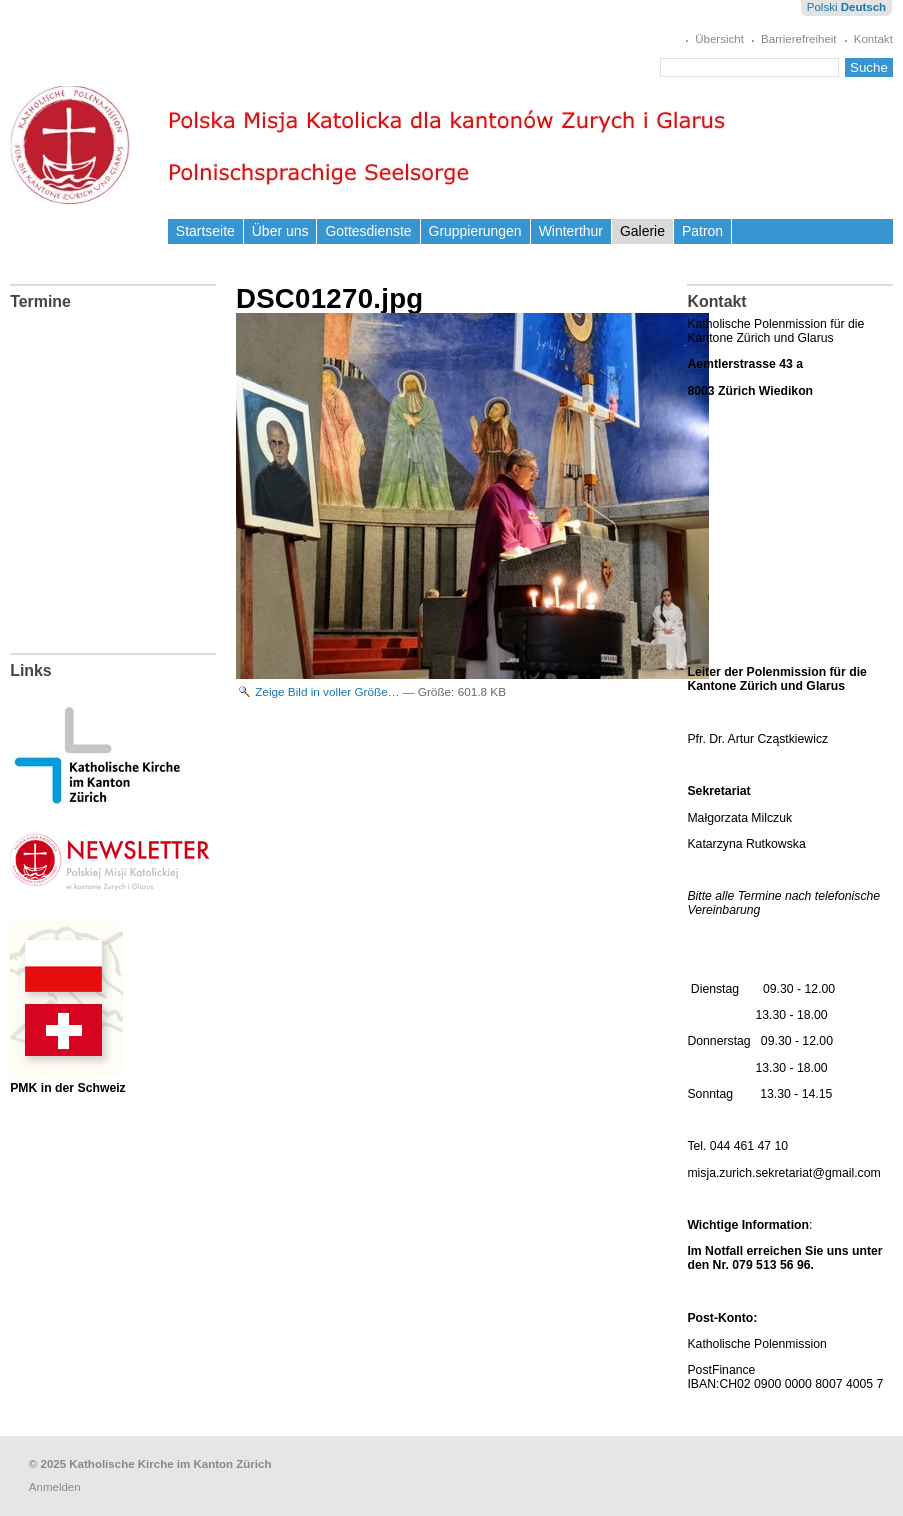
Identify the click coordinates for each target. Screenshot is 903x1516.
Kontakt (873, 39)
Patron (702, 231)
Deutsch (863, 7)
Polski (822, 7)
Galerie (642, 231)
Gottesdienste (368, 231)
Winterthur (571, 231)
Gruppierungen (475, 231)
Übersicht (719, 39)
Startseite (205, 231)
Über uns (280, 231)
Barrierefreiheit (799, 39)
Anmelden (55, 1487)
